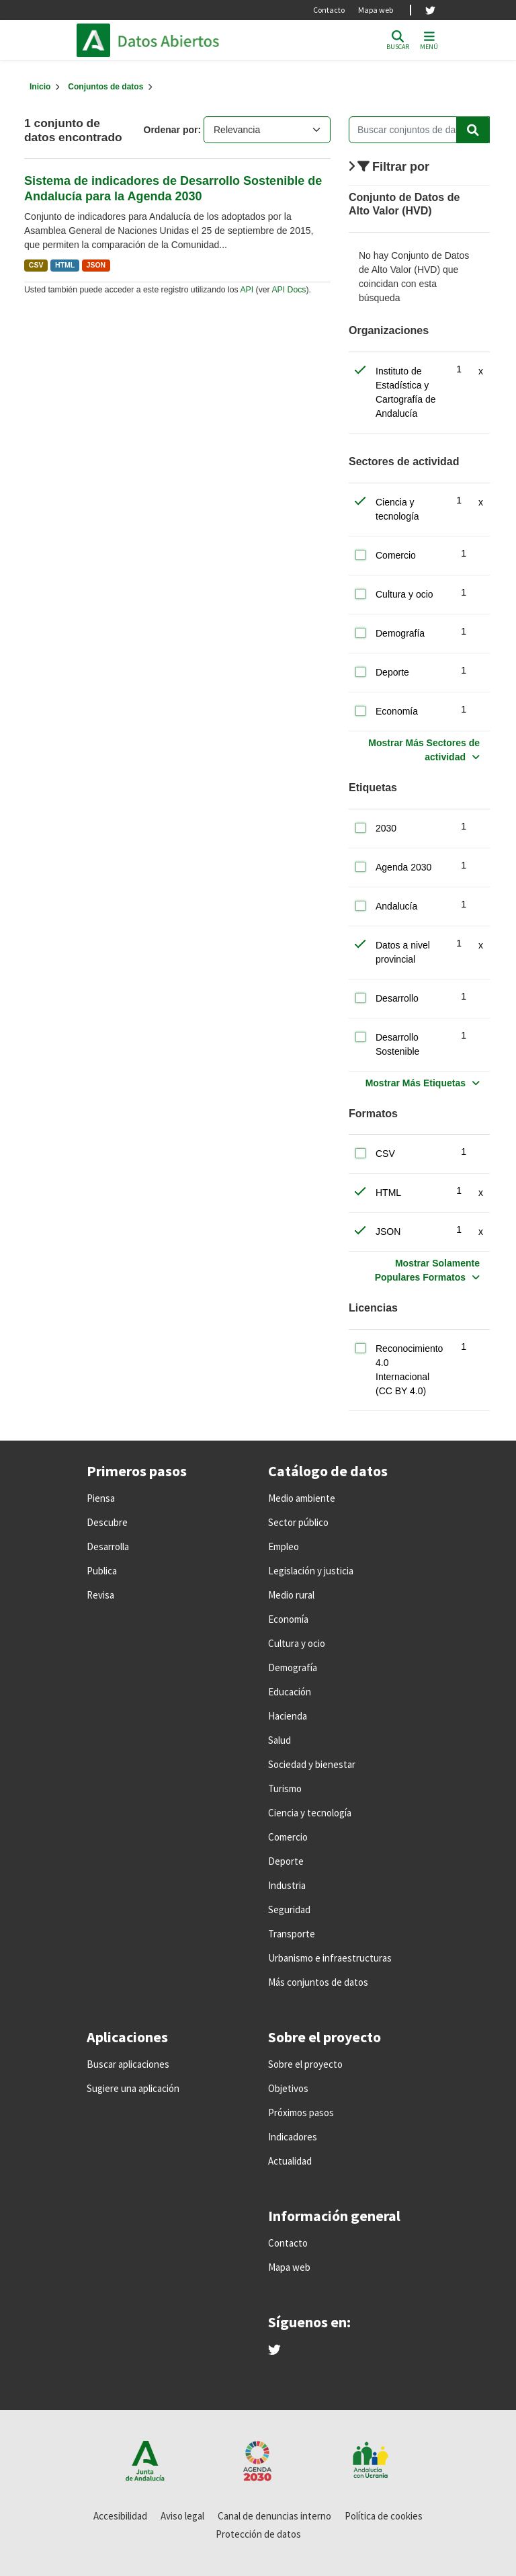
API (246, 289)
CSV (36, 265)
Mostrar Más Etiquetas (416, 1083)
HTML (65, 265)
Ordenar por (171, 129)
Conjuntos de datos (105, 86)
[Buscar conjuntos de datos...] (419, 129)
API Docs (288, 289)
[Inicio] (40, 86)
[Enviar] (473, 129)
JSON (96, 265)
